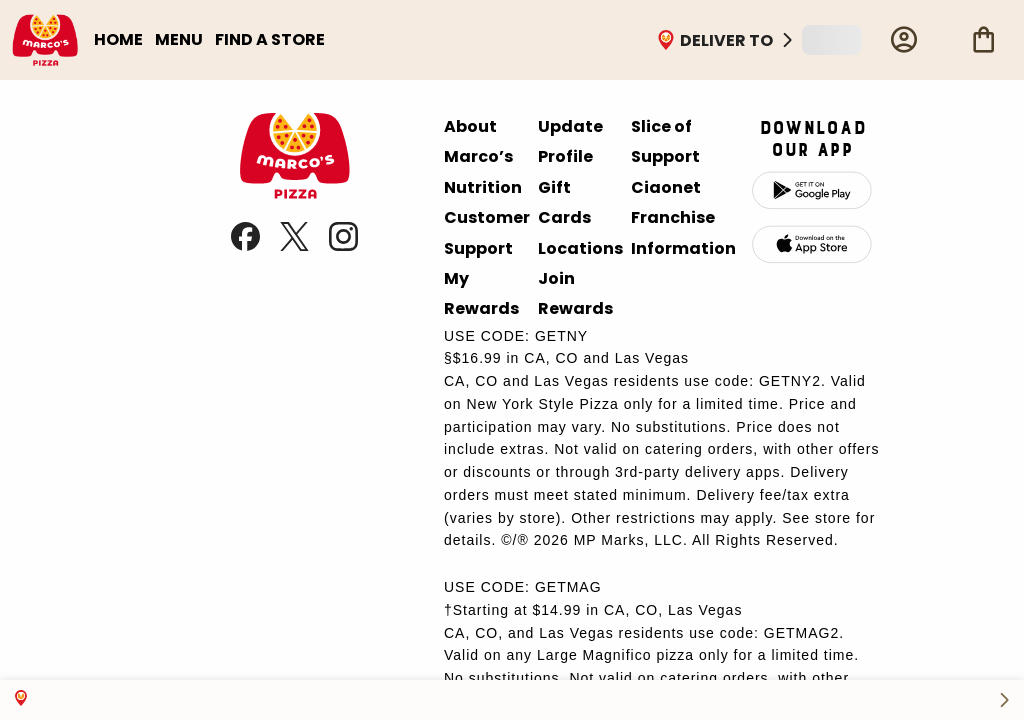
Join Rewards (575, 293)
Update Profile (570, 141)
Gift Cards (564, 202)
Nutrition (483, 187)
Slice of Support (665, 141)
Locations (580, 248)
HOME (118, 39)
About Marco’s (478, 141)
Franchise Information (683, 232)
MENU (179, 39)
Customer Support (487, 232)
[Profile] (904, 40)
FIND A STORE (270, 39)
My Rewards (481, 293)
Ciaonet (666, 187)
